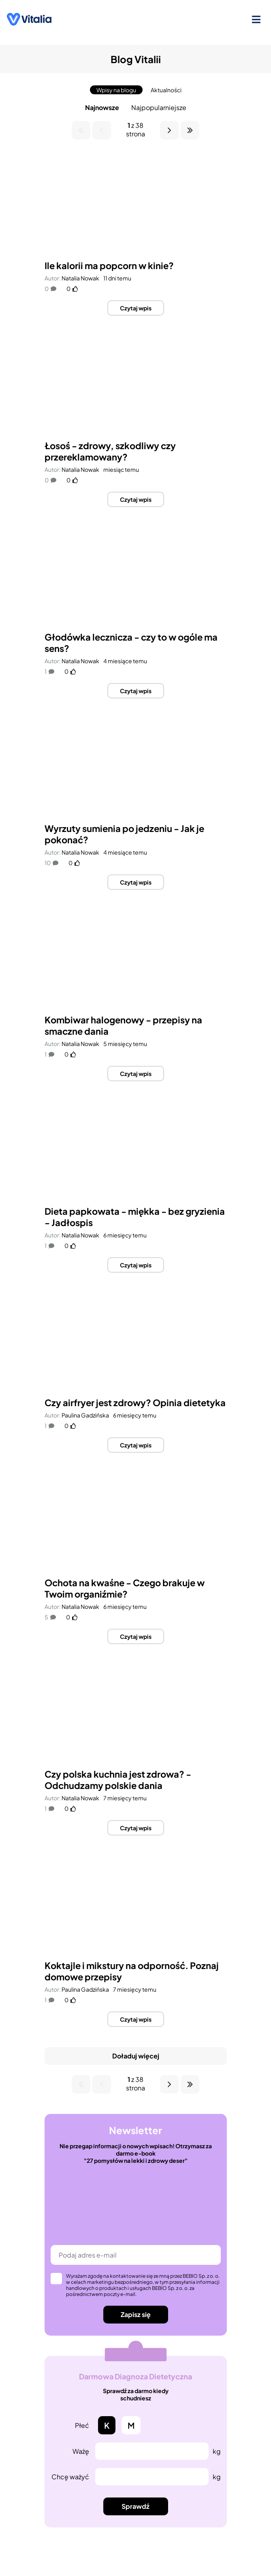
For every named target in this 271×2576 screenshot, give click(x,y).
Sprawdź (135, 2506)
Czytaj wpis (136, 308)
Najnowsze (102, 107)
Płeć (82, 2425)
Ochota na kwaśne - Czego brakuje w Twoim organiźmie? (125, 1588)
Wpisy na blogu (116, 89)
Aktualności (166, 89)
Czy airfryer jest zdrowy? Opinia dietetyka (135, 1402)
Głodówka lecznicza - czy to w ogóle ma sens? (131, 642)
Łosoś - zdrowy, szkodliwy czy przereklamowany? (110, 451)
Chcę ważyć (70, 2476)
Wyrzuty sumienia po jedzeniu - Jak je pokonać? (124, 834)
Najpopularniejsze (158, 107)
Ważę (81, 2451)
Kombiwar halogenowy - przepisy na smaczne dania (123, 1025)
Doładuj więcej (135, 2056)
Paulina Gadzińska (85, 1415)
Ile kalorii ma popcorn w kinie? (109, 265)
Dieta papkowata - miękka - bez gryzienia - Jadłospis (135, 1216)
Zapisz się (136, 2314)
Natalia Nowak (80, 278)
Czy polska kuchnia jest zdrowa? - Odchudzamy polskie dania (118, 1779)
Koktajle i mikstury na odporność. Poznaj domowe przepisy (132, 1971)
